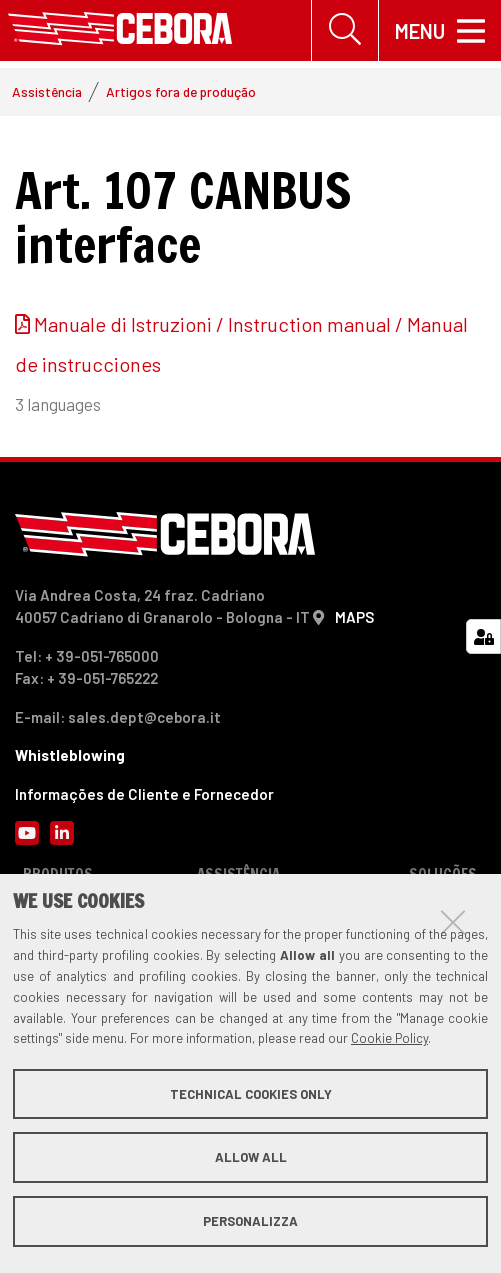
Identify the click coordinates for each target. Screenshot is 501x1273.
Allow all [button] (251, 1157)
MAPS (354, 617)
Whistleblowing (70, 755)
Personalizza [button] (250, 1221)
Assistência (47, 91)
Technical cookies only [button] (251, 1094)
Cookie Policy (389, 1038)
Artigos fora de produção (181, 91)
